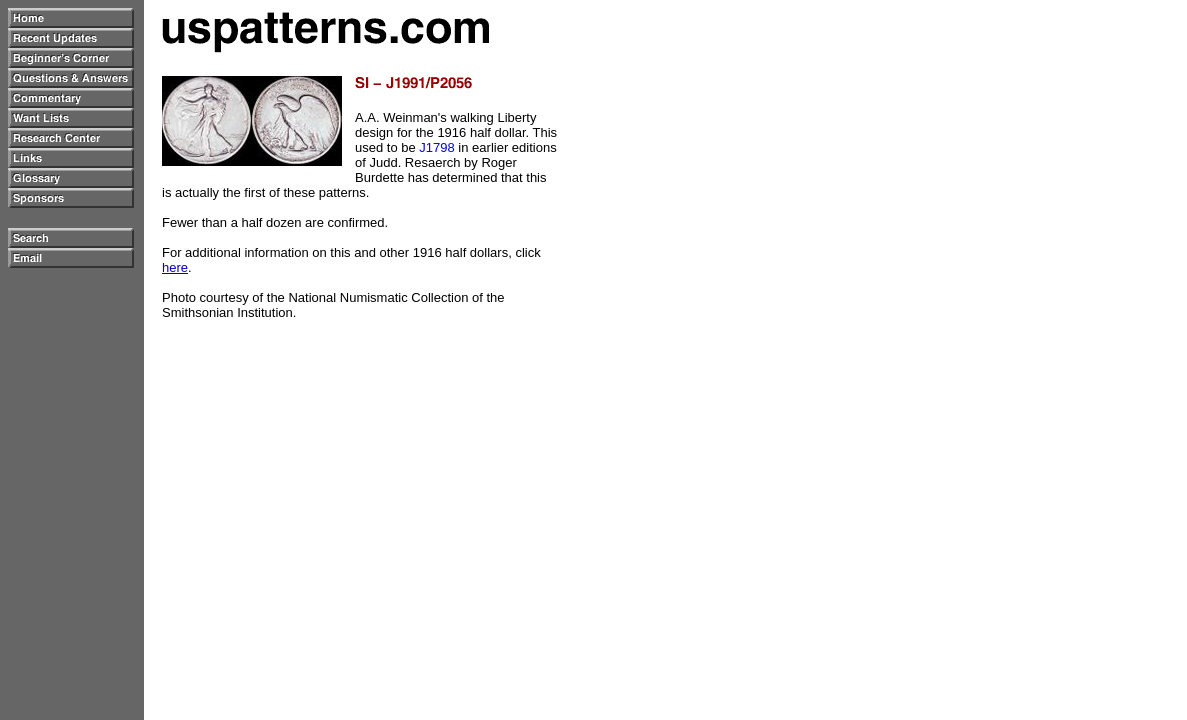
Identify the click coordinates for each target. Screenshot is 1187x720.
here (175, 267)
